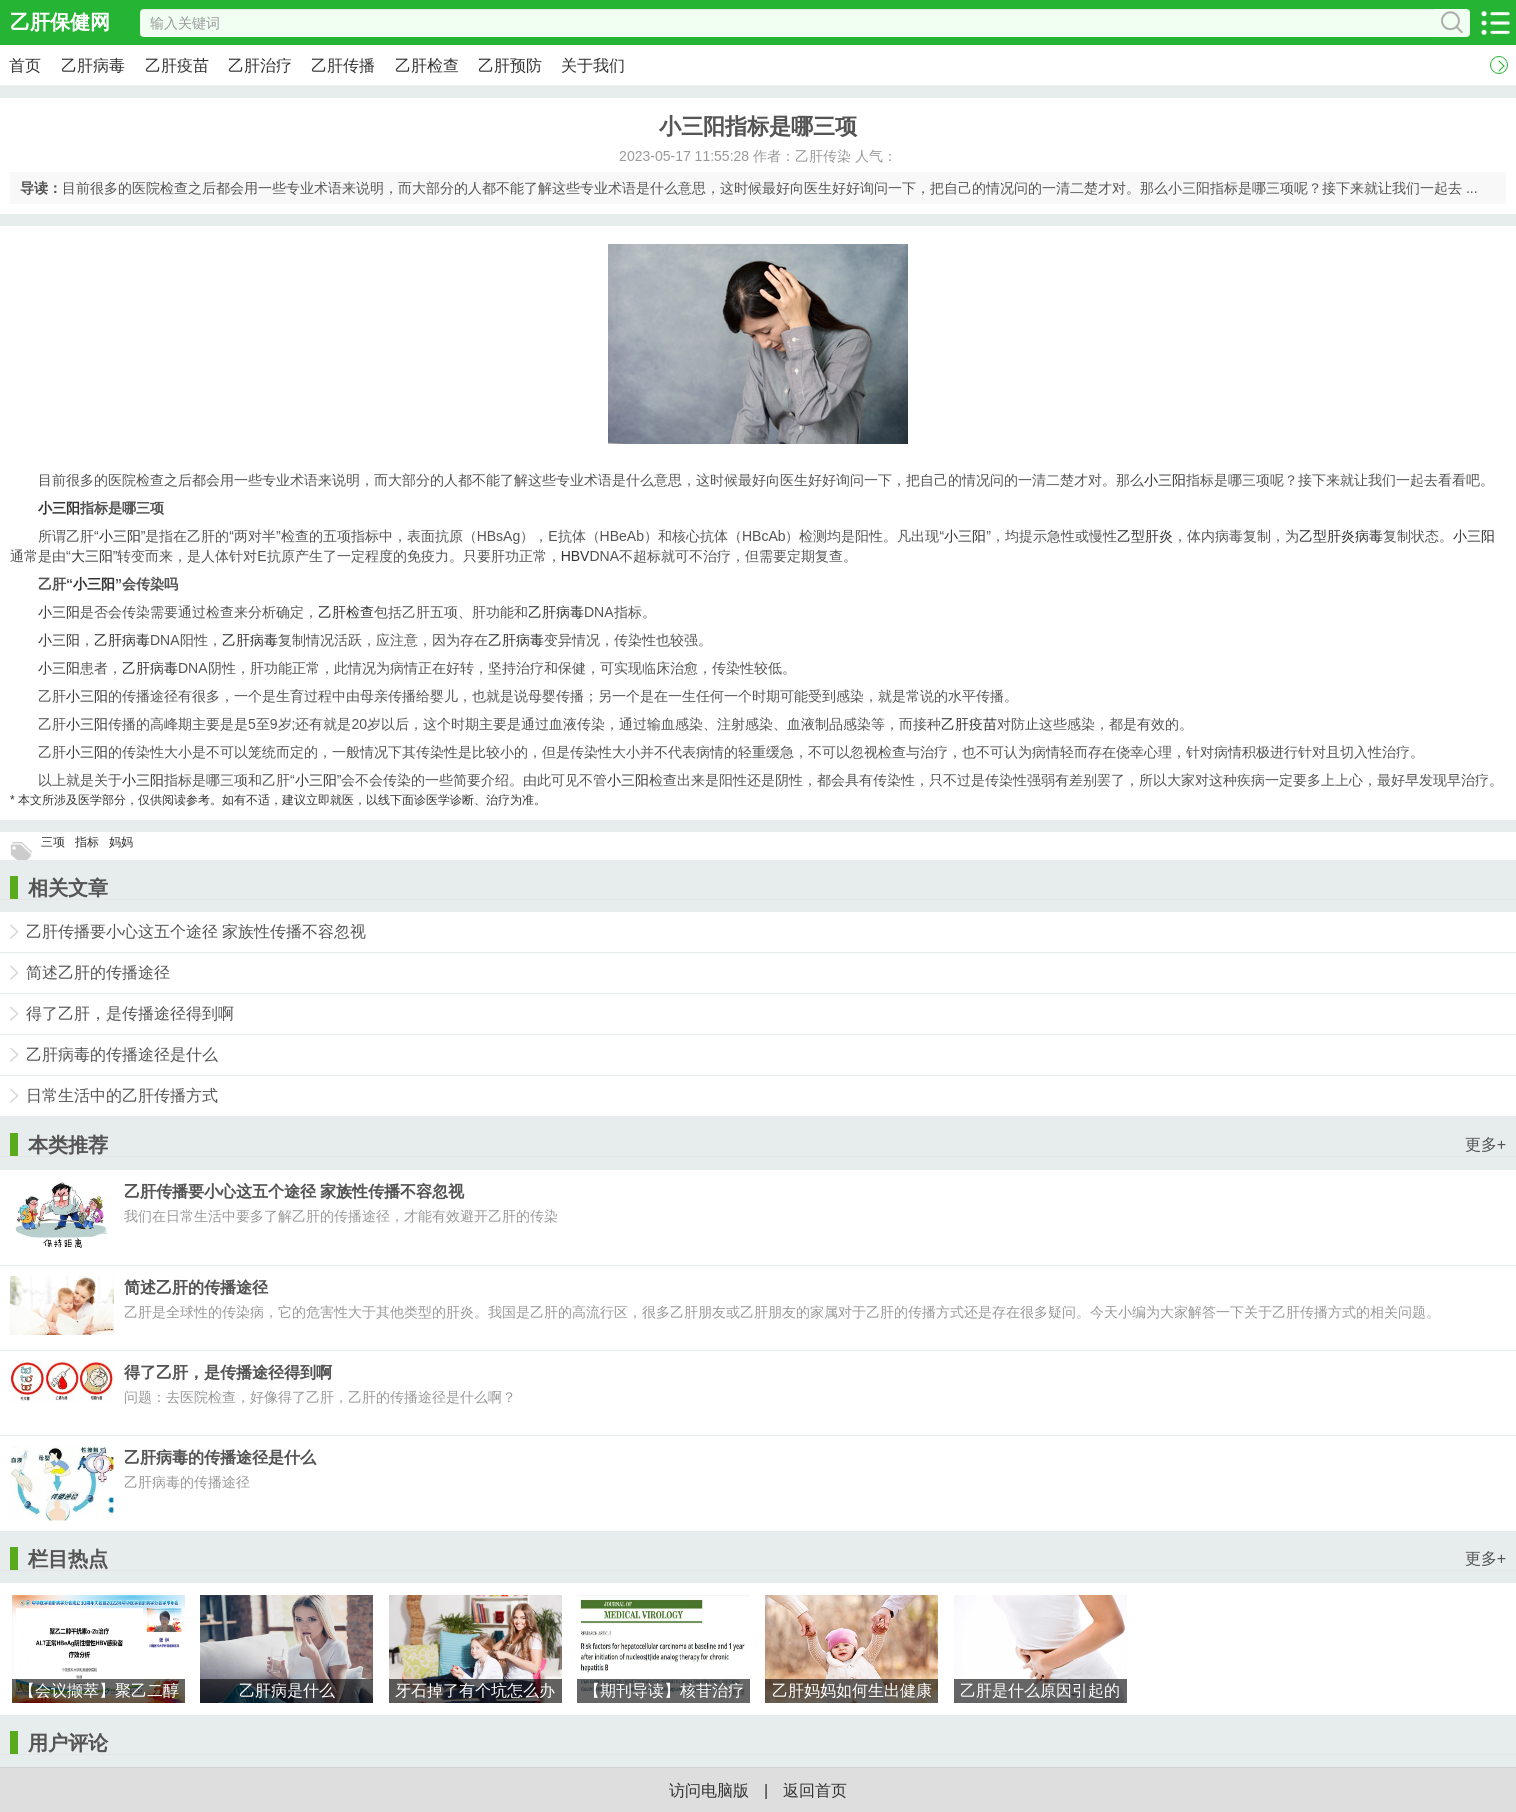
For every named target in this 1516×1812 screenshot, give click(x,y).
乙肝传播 (343, 65)
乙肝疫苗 (177, 65)
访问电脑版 (709, 1790)
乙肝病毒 (93, 65)
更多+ (1485, 1144)
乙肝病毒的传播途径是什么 (122, 1054)
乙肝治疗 (260, 65)
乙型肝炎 (1145, 536)
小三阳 (1165, 480)
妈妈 (121, 842)
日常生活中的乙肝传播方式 (122, 1095)
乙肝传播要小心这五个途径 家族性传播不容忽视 (196, 931)
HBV (575, 556)
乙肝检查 (427, 65)
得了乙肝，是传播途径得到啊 (130, 1013)
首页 (25, 65)
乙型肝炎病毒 (1341, 536)
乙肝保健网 (60, 22)
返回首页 (815, 1790)
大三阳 (92, 556)
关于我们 (593, 65)
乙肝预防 (510, 65)
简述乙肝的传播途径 (98, 972)
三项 (53, 842)
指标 (87, 842)
